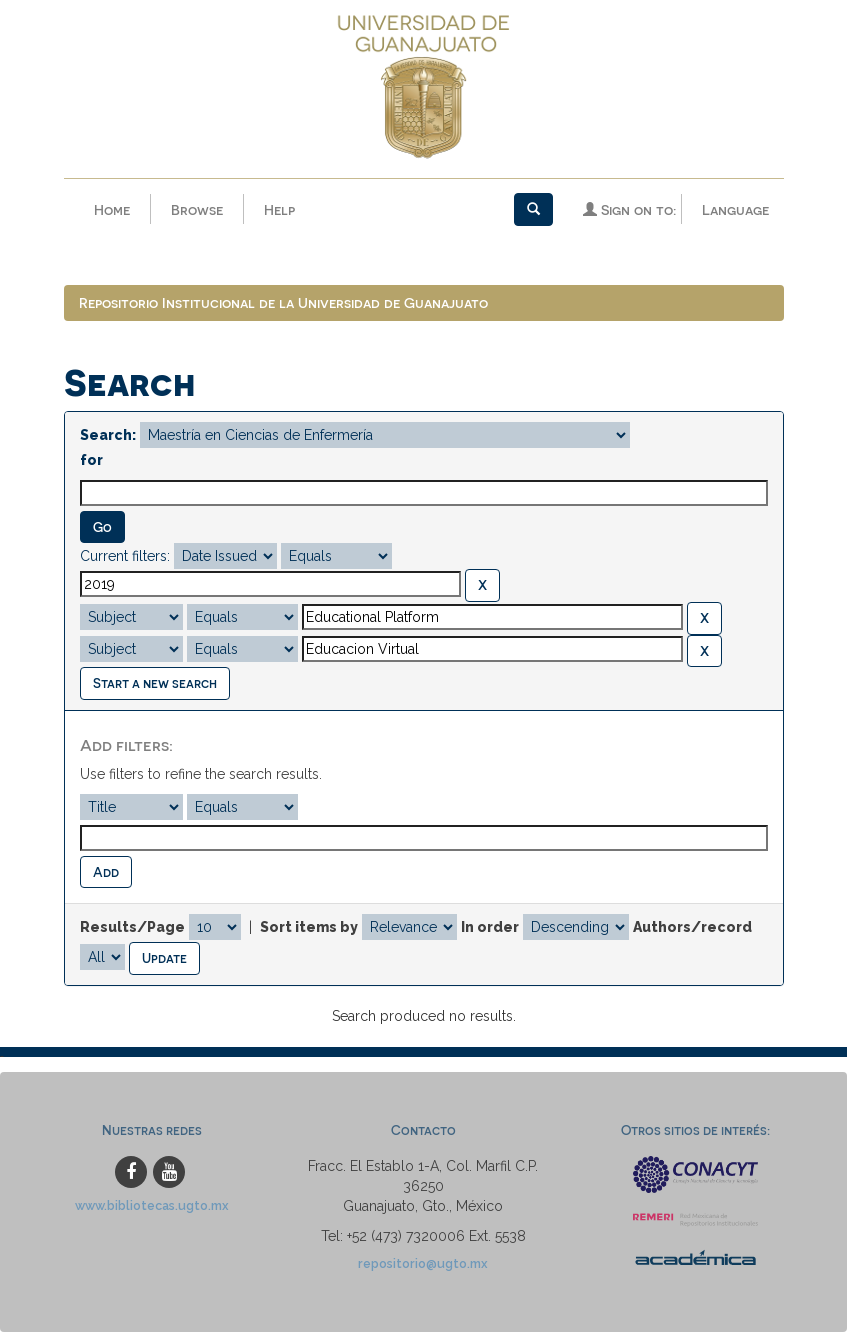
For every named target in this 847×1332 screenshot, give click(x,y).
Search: (108, 435)
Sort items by (309, 927)
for (91, 460)
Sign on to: (629, 209)
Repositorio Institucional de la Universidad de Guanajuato (283, 302)
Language (735, 209)
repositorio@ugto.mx (423, 1263)
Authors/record (692, 927)
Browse (197, 209)
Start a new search (155, 682)
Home (112, 209)
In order (490, 927)
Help (279, 209)
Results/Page (132, 927)
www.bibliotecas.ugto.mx (152, 1205)
